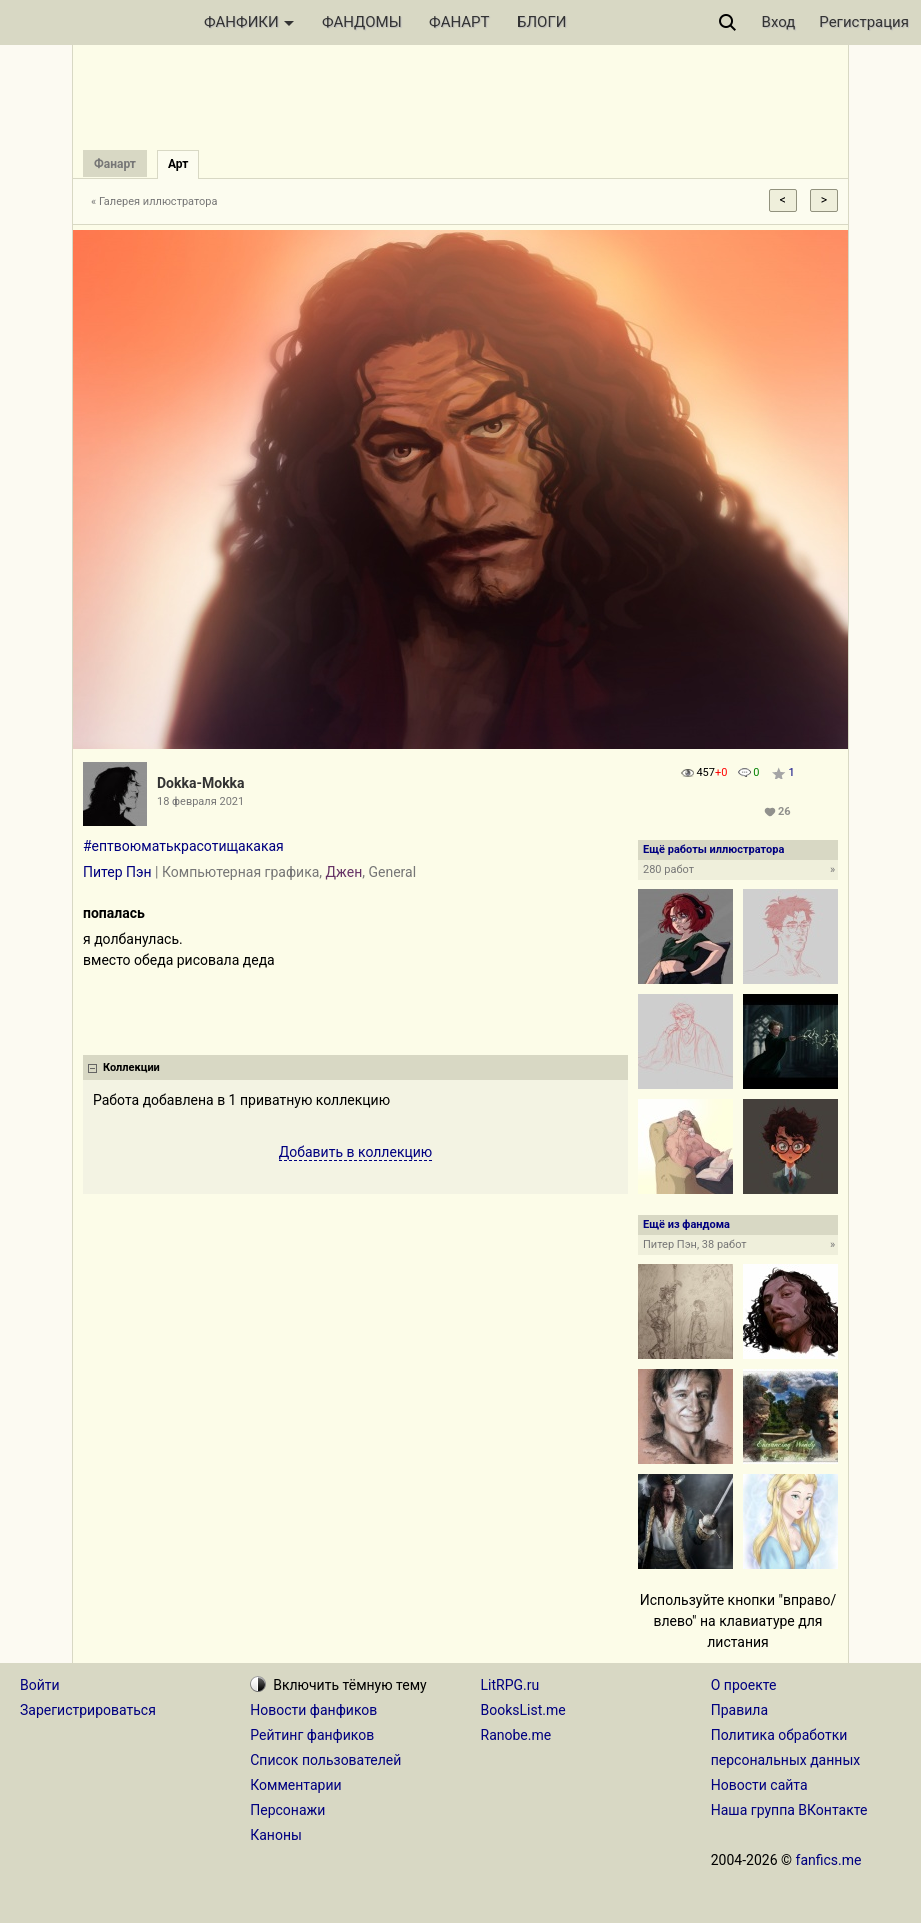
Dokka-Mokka (201, 783)
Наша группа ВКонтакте (789, 1810)
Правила (739, 1710)
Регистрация (864, 22)
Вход (779, 22)
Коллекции (131, 1067)
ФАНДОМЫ (362, 22)
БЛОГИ (541, 22)
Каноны (276, 1835)
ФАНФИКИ (249, 22)
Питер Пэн (117, 872)
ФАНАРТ (459, 22)
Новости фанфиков (313, 1710)
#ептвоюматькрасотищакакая (183, 846)
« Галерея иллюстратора (154, 201)
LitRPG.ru (510, 1685)
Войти (40, 1685)
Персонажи (287, 1810)
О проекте (744, 1685)
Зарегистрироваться (88, 1710)
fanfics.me (829, 1860)
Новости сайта (759, 1785)
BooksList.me (523, 1710)
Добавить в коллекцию (356, 1152)
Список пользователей (325, 1760)
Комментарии (295, 1785)
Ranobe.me (516, 1735)
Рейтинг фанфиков (312, 1735)
